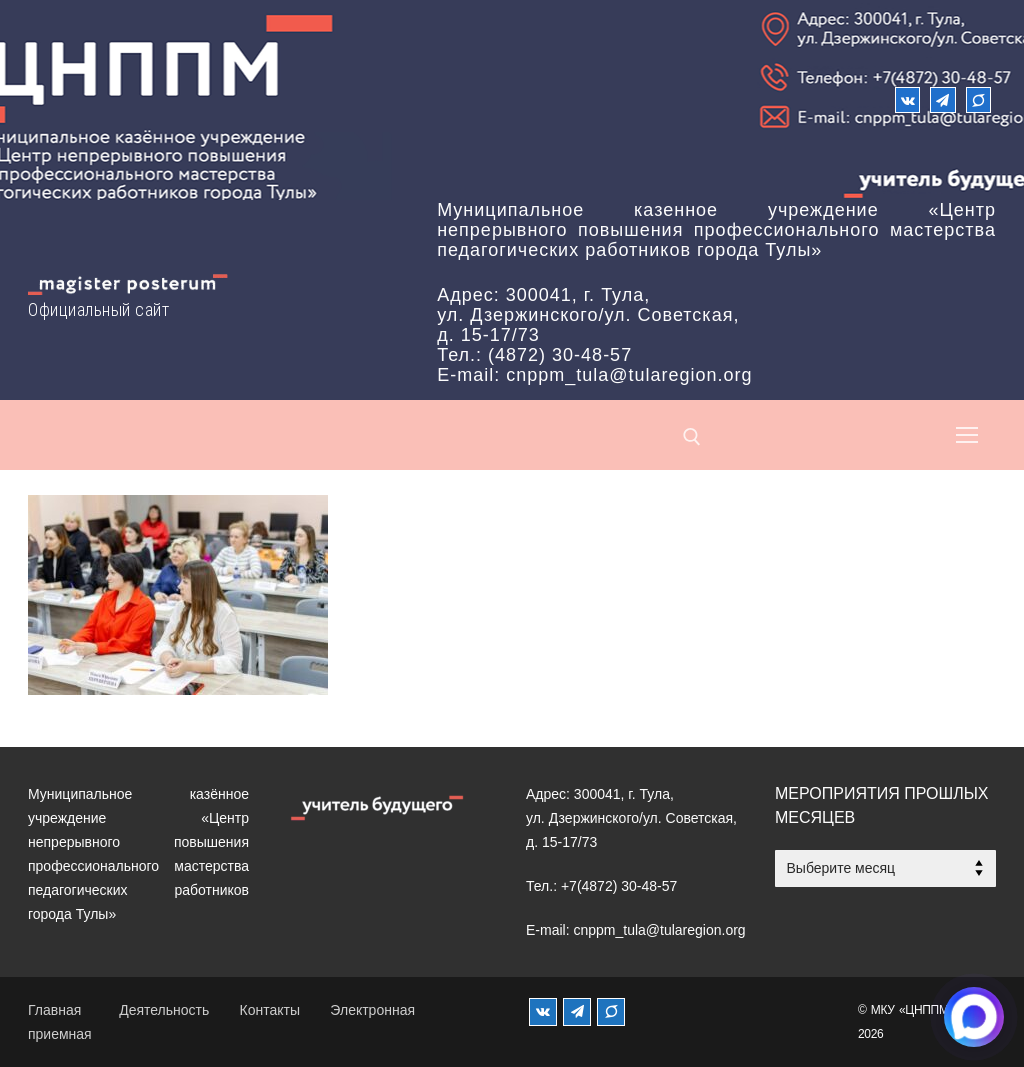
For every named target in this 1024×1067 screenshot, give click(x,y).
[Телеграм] (942, 99)
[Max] (978, 99)
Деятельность (164, 1010)
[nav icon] (967, 435)
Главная (54, 1010)
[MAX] (611, 1012)
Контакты (270, 1010)
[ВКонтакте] (907, 99)
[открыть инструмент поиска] (692, 437)
